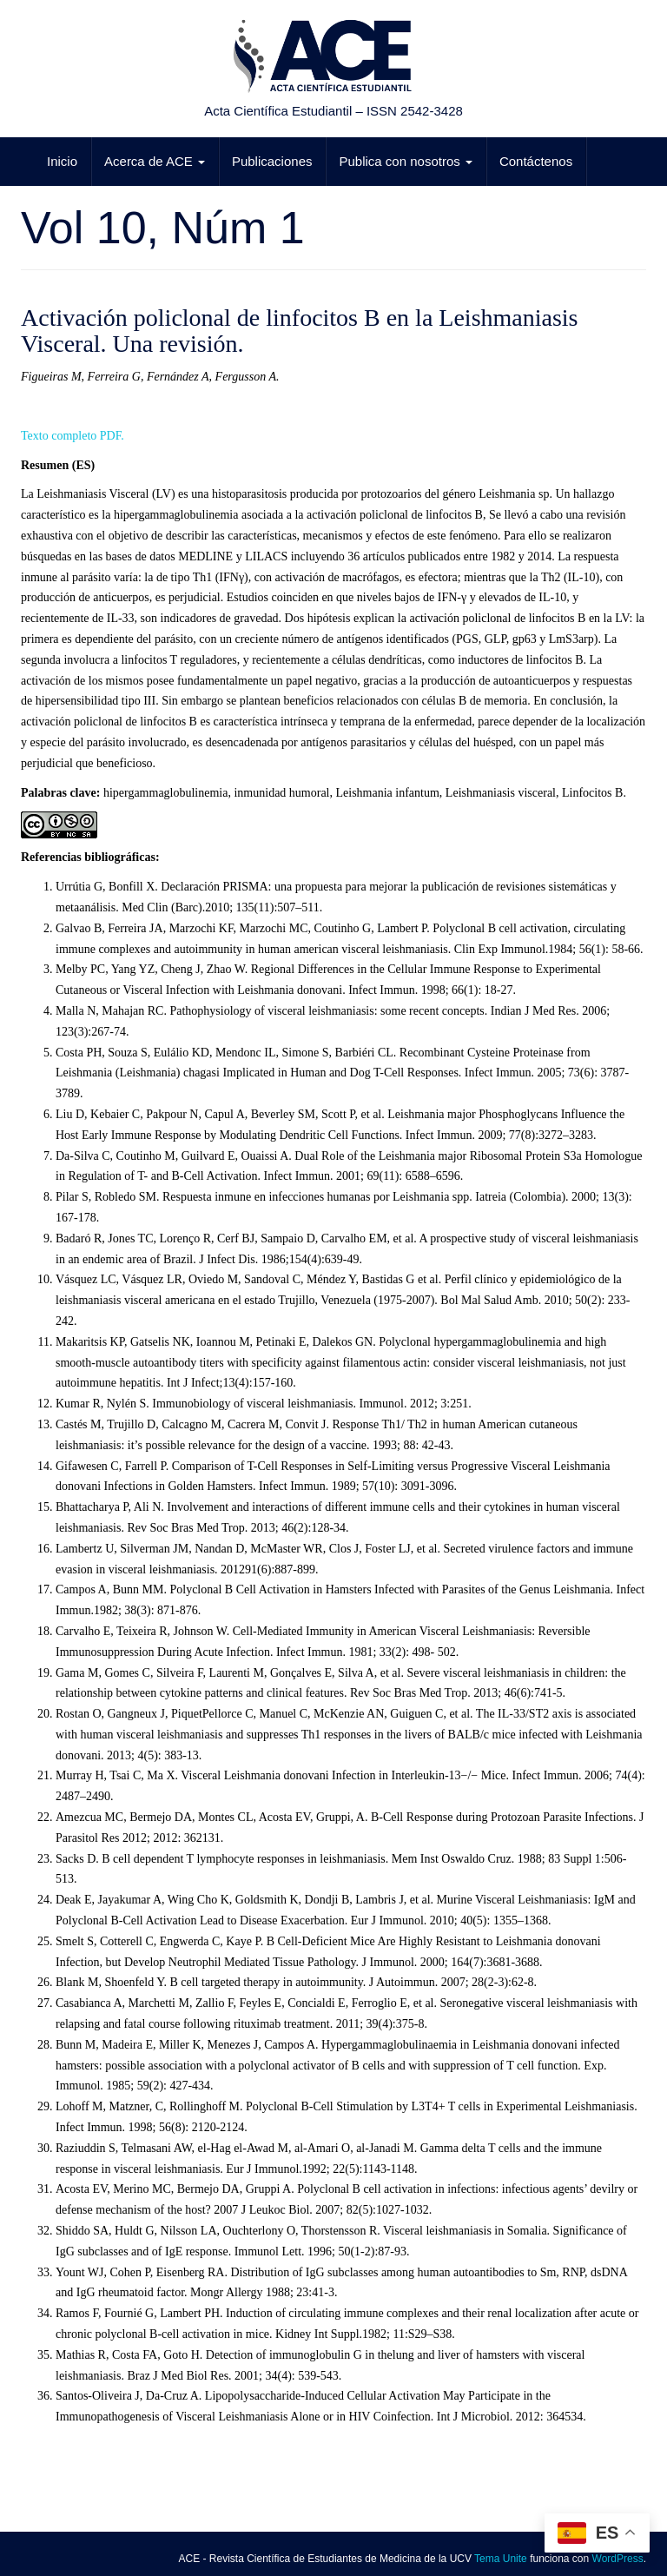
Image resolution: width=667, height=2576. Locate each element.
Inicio (62, 161)
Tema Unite (500, 2559)
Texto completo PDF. (72, 435)
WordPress (618, 2559)
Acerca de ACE (154, 161)
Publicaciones (272, 161)
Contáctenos (535, 161)
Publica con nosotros (405, 161)
